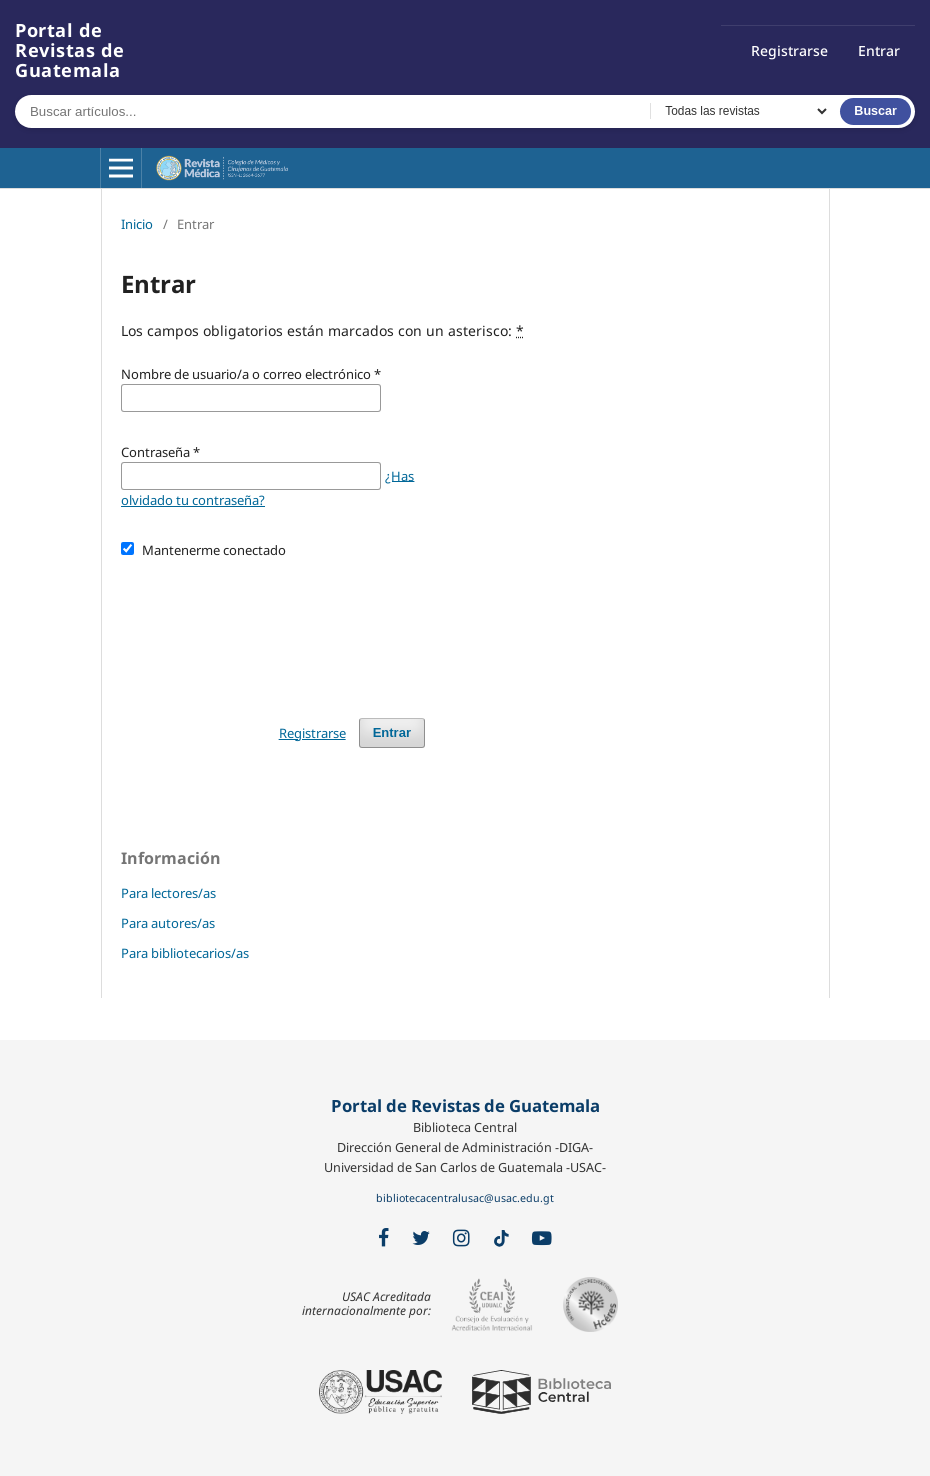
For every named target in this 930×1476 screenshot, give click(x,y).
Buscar (875, 111)
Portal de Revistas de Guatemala (70, 50)
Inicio (137, 224)
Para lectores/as (168, 893)
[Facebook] (383, 1238)
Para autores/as (168, 923)
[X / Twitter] (421, 1238)
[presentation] (273, 629)
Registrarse (789, 50)
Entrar (879, 50)
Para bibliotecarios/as (185, 953)
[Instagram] (461, 1238)
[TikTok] (501, 1239)
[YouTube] (542, 1238)
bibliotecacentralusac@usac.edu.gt (465, 1198)
